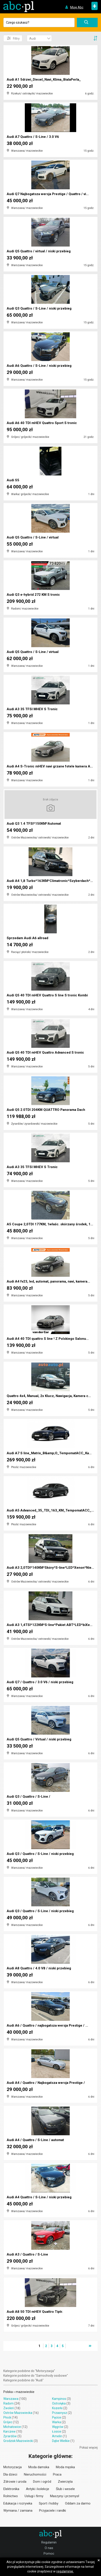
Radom (8, 2403)
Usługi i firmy (34, 2496)
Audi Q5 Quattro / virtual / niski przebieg (39, 251)
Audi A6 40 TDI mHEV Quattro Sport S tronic (42, 423)
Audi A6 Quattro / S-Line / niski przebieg (39, 366)
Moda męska (65, 2467)
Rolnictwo (10, 2496)
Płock (7, 2417)
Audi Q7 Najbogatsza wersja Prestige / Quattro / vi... (48, 194)
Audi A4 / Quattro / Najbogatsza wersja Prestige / (46, 2083)
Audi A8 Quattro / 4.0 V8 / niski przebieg (39, 1968)
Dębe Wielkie (61, 2441)
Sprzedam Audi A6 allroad (27, 938)
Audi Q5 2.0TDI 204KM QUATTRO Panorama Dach (46, 1110)
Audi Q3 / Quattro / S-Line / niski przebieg (40, 1854)
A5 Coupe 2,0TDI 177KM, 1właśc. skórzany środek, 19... (51, 1224)
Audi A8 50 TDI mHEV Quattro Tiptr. (35, 2312)
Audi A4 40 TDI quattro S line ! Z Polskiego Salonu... (48, 1339)
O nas (49, 2548)
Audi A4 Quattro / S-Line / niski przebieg (39, 2197)
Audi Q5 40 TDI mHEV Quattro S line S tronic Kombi (47, 995)
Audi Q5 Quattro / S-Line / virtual (33, 537)
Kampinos (59, 2399)
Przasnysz (59, 2413)
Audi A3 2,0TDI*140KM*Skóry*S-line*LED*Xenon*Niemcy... (54, 1568)
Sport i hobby (48, 2503)
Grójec (7, 2422)
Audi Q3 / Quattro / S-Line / (28, 1797)
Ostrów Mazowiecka (17, 2413)
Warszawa (10, 2399)
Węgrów (57, 2427)
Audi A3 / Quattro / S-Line (27, 2254)
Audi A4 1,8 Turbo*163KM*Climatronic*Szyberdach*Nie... (52, 881)
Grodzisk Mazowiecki (18, 2441)
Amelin (57, 2436)
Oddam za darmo (77, 2503)
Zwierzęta (65, 2482)
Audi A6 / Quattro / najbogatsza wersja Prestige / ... (47, 2025)
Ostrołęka (59, 2403)
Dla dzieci (10, 2474)
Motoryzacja (12, 2467)
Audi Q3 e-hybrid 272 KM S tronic (33, 595)
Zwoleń (8, 2408)
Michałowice (12, 2427)
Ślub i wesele (65, 2489)
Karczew (9, 2431)
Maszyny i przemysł (64, 2496)
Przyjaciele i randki (52, 2511)
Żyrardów (10, 2436)
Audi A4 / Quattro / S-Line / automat (35, 2140)
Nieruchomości (35, 2474)
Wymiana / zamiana (17, 2511)
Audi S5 (13, 480)
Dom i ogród (42, 2482)
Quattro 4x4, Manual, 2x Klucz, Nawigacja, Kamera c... (49, 1396)
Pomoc (49, 2554)
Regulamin (49, 2542)
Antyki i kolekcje (37, 2489)
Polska (8, 2392)
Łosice (56, 2431)
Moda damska (38, 2467)
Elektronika (11, 2489)
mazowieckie (25, 2392)
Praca (57, 2474)
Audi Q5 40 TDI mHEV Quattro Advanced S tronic (45, 1052)
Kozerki (57, 2408)
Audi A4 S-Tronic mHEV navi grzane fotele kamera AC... (51, 766)
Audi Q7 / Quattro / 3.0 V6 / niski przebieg (40, 1682)
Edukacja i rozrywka (17, 2503)
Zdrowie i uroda (14, 2482)
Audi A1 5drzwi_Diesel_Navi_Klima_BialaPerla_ (44, 80)
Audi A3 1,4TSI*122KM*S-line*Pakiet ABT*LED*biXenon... (53, 1625)
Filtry (13, 38)
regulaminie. (65, 2571)
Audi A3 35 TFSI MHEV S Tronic (32, 709)
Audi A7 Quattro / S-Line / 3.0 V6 (33, 137)
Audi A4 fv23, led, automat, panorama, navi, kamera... (48, 1281)
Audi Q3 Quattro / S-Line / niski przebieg (39, 308)
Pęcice (56, 2417)
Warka (56, 2422)
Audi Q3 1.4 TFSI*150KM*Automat (34, 824)
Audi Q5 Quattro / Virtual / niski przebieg (39, 1739)
